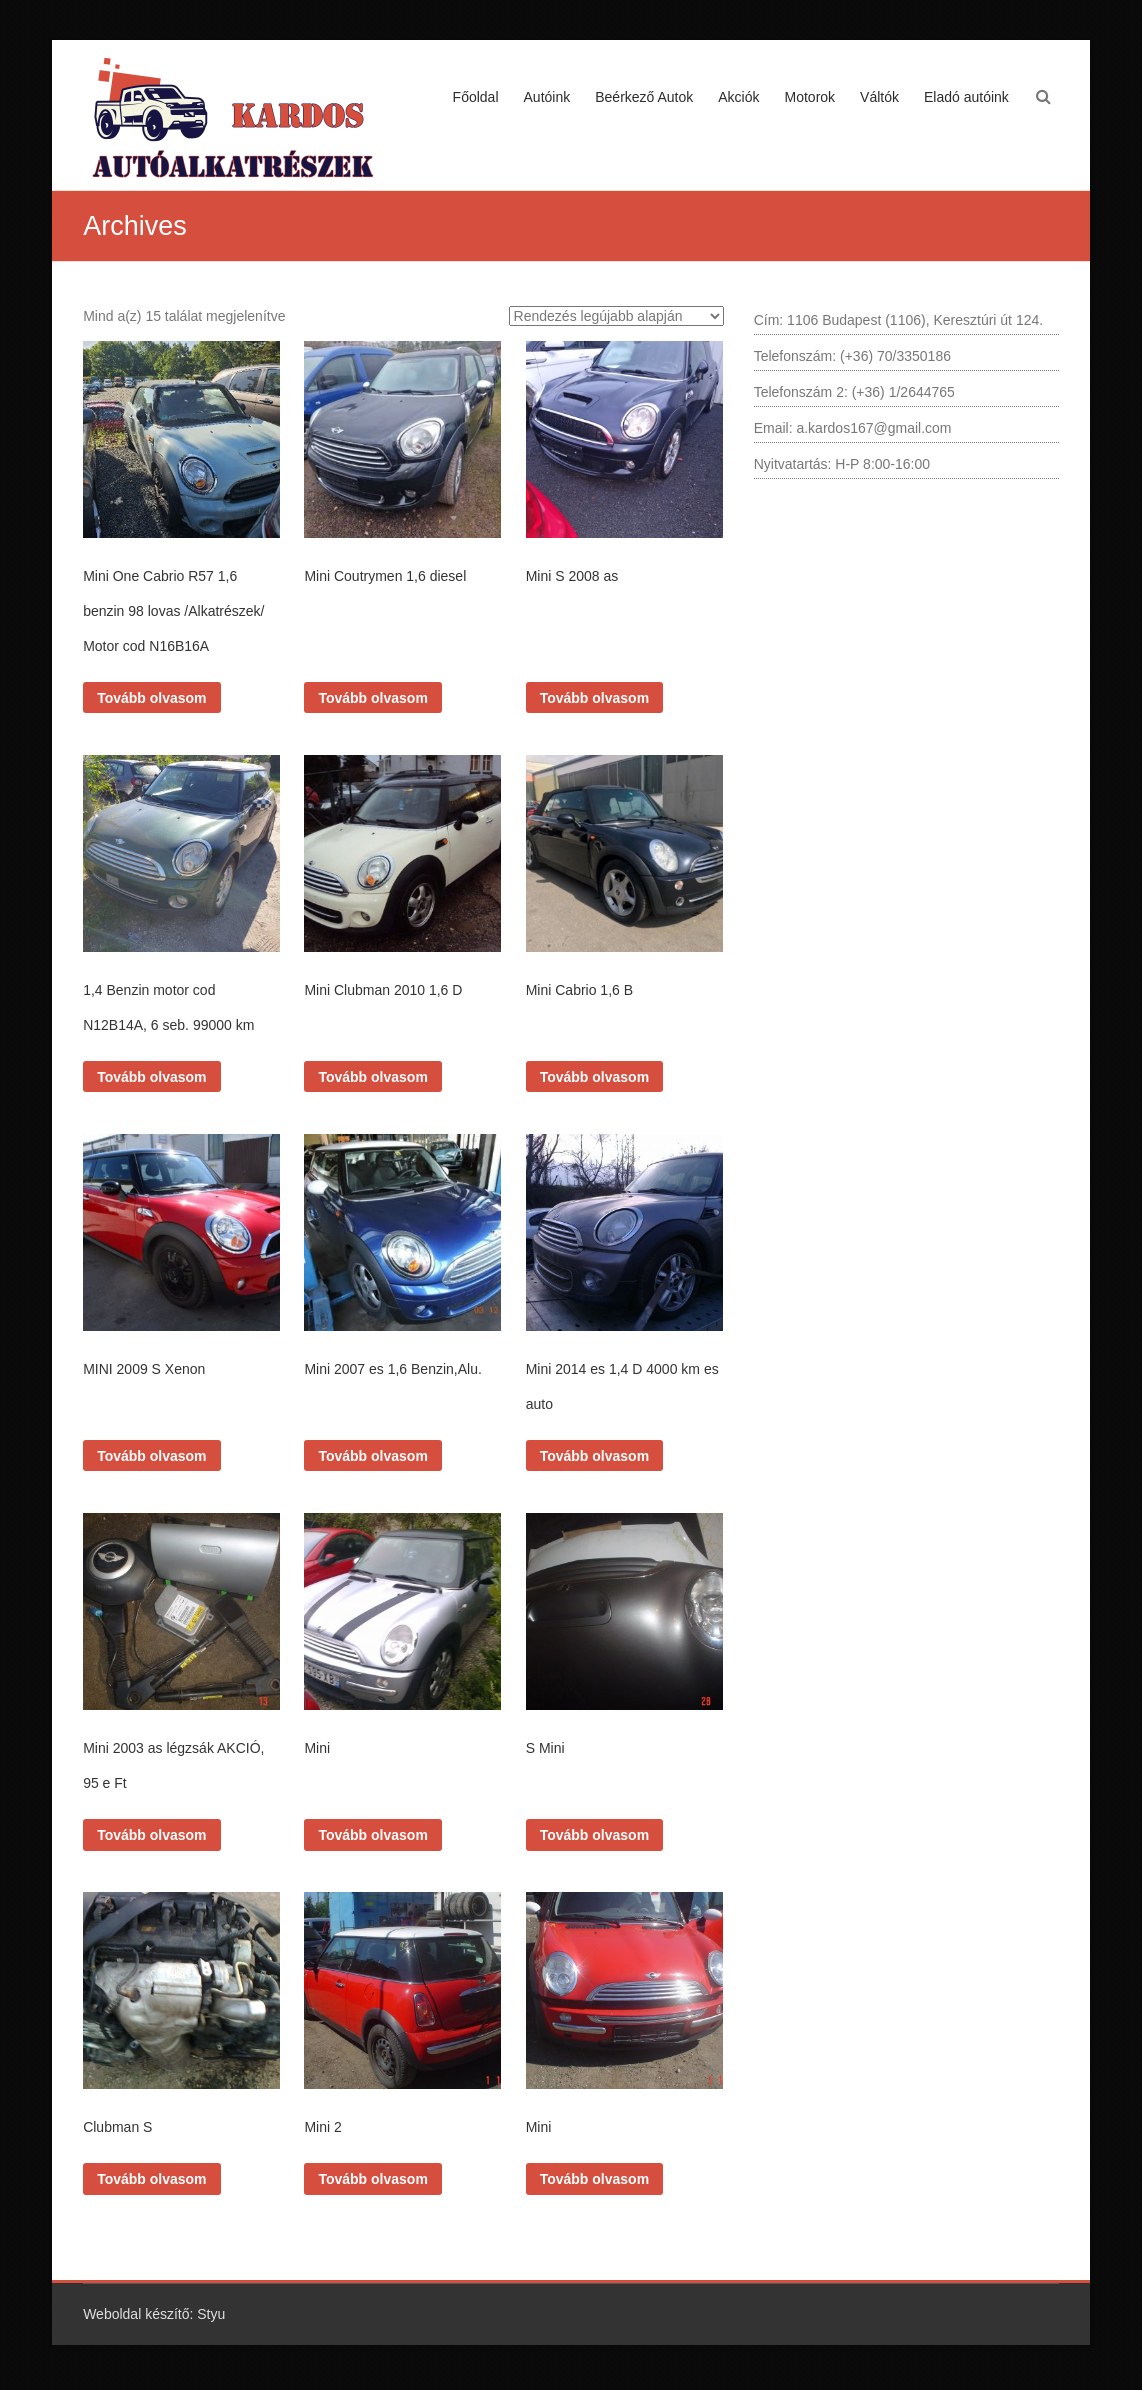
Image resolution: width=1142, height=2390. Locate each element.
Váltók (879, 97)
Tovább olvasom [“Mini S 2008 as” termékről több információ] (594, 698)
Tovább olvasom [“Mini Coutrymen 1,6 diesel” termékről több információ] (372, 698)
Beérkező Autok (644, 97)
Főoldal (476, 97)
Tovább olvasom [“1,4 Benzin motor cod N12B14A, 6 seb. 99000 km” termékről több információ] (151, 1077)
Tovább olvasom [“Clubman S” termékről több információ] (151, 2179)
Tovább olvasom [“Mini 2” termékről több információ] (372, 2179)
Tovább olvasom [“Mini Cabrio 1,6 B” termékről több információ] (594, 1077)
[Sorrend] (616, 316)
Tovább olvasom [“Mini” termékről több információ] (372, 1835)
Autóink (547, 97)
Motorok (810, 97)
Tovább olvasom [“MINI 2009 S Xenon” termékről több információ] (151, 1456)
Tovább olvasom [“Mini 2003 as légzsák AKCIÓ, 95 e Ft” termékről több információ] (151, 1835)
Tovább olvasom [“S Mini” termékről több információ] (594, 1835)
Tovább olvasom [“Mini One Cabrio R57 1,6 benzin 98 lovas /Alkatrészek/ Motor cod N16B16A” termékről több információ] (151, 698)
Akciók (738, 97)
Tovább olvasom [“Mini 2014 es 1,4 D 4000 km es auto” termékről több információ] (594, 1456)
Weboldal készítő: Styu (154, 2314)
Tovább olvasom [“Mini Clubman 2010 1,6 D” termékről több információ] (372, 1077)
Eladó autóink (966, 97)
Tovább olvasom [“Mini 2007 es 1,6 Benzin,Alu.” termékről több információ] (372, 1456)
